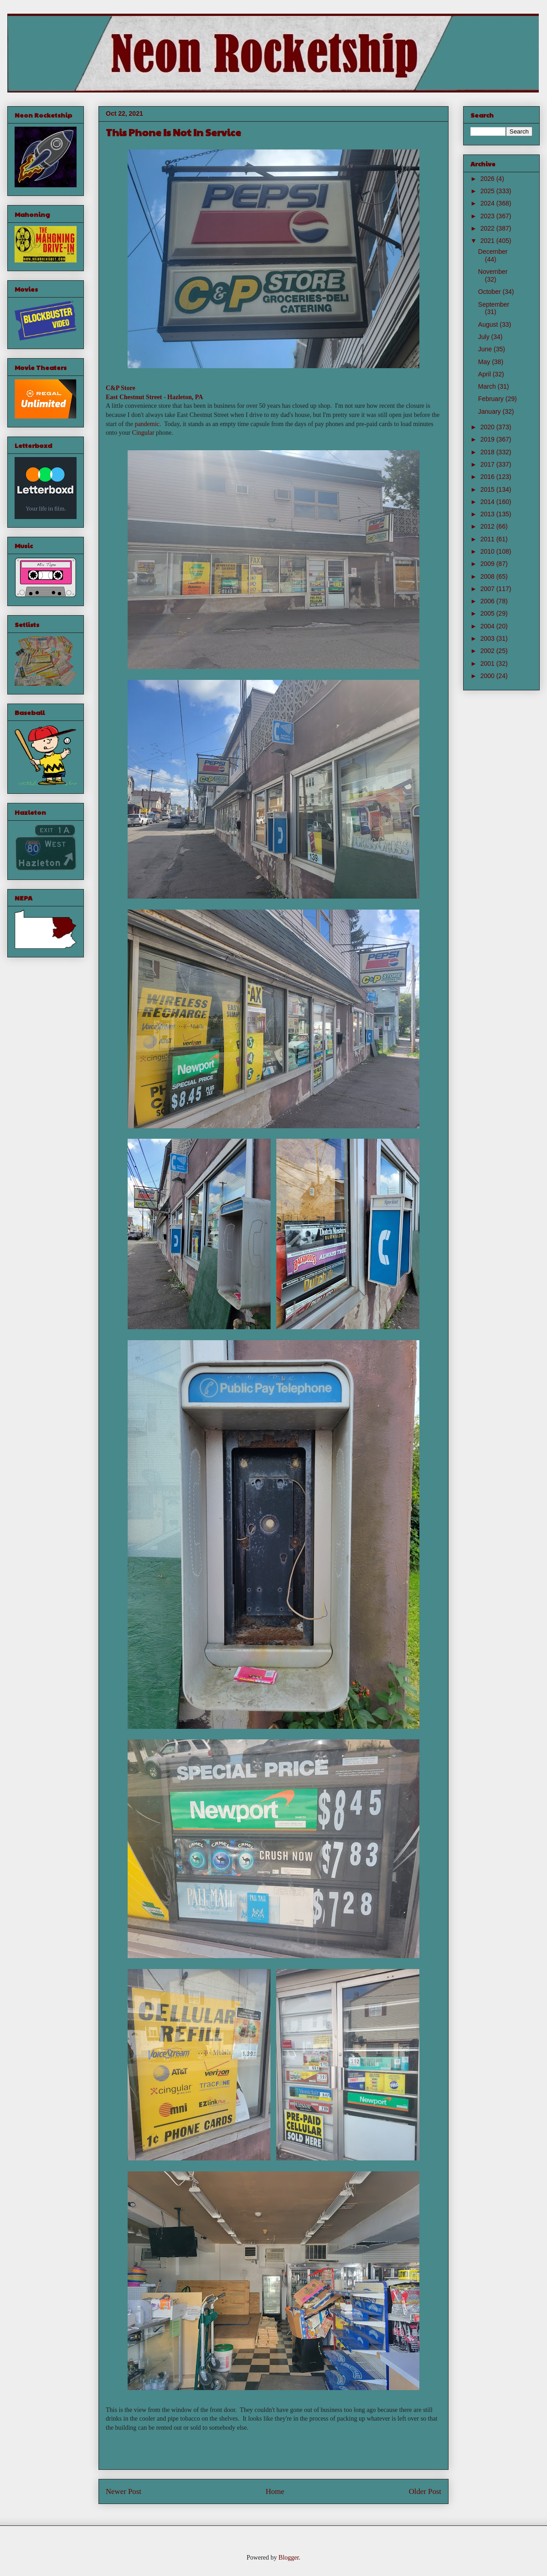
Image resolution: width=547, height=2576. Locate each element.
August (489, 324)
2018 (488, 452)
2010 (488, 551)
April (485, 374)
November (493, 271)
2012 (488, 526)
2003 (488, 638)
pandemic (146, 424)
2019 (488, 439)
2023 (488, 216)
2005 (488, 613)
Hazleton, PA (185, 397)
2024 (488, 203)
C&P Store (120, 388)
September (493, 304)
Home (275, 2491)
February (492, 398)
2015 (488, 489)
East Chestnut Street (134, 397)
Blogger (289, 2557)
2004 (488, 626)
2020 (488, 427)
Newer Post (123, 2491)
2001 (488, 663)
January (490, 411)
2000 (488, 675)
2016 (488, 476)
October (490, 291)
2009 (488, 563)
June (486, 349)
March (488, 386)
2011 (488, 539)
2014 (488, 501)
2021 (488, 240)
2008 (488, 576)
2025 (488, 191)
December (493, 251)
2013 (488, 514)
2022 (488, 228)
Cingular (143, 432)
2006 (488, 601)
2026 (488, 178)
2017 (488, 464)
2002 (488, 650)
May (485, 361)
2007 (488, 588)
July (484, 336)
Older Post (425, 2491)
